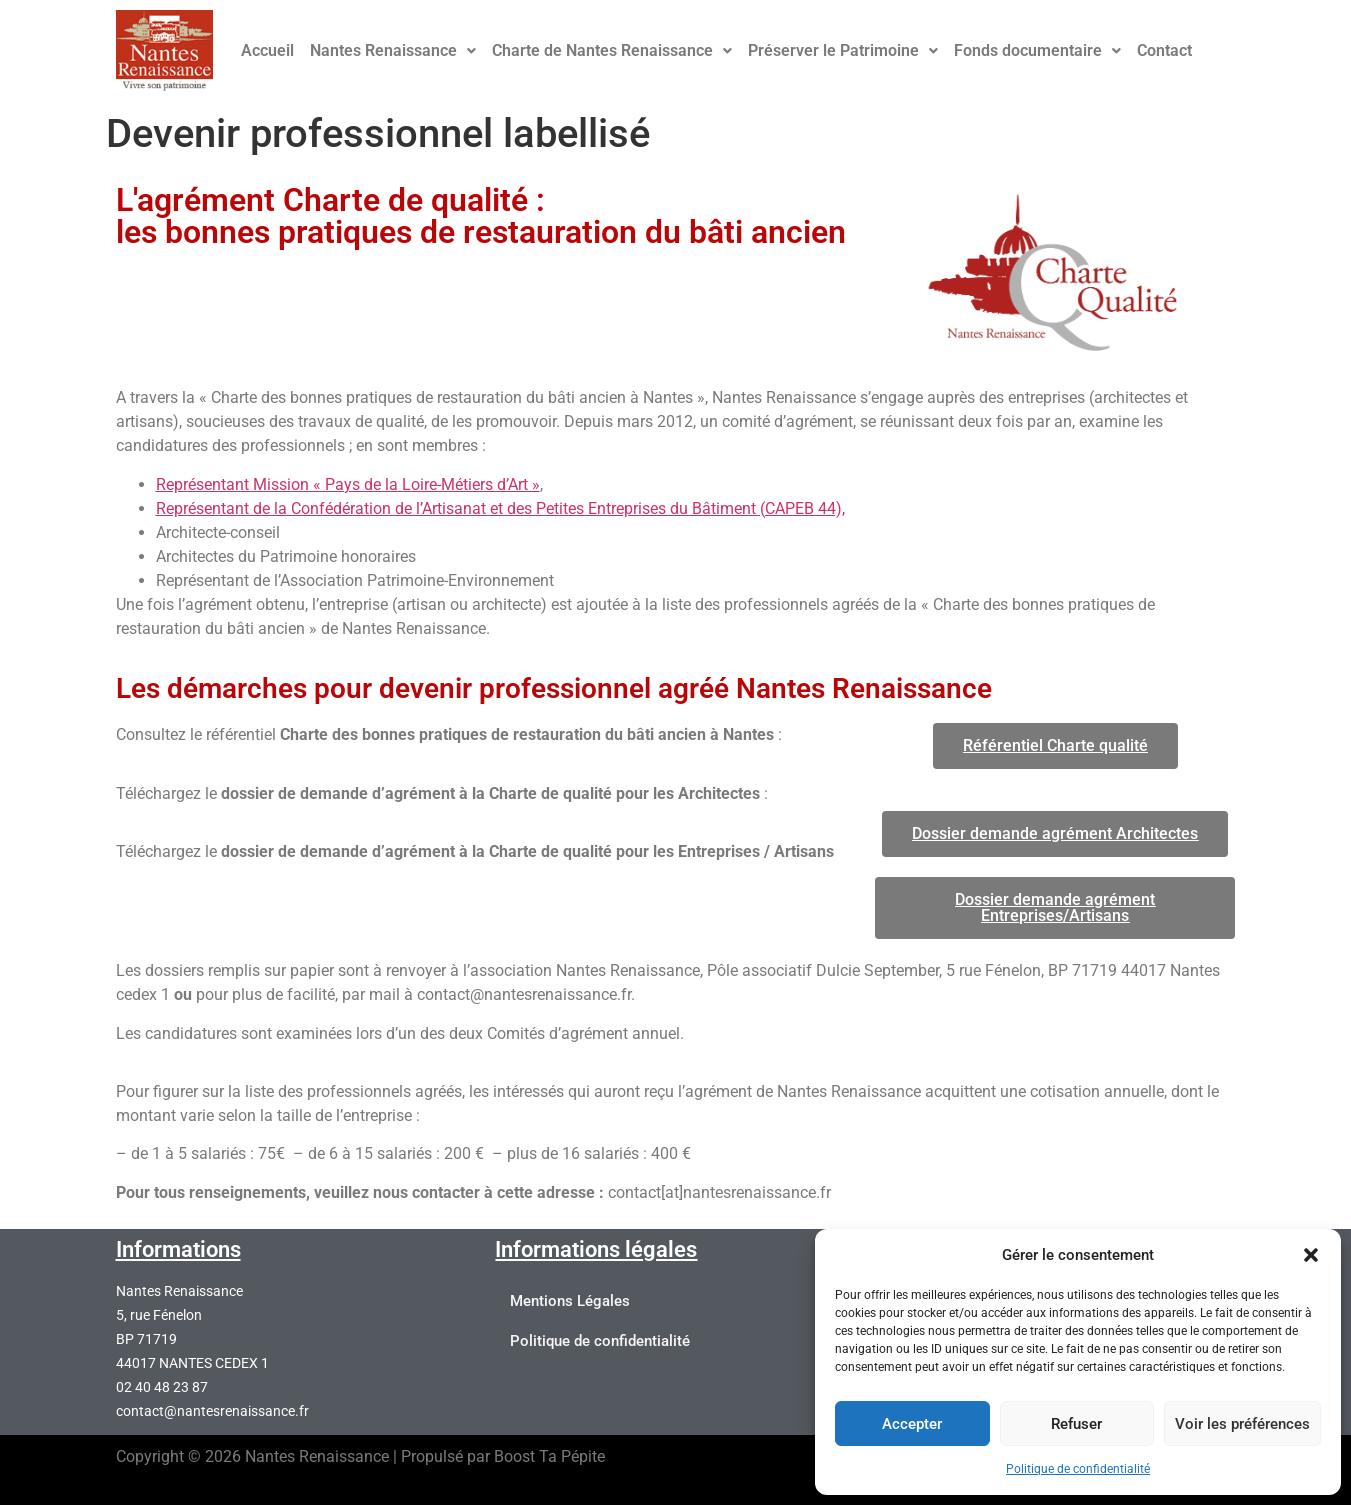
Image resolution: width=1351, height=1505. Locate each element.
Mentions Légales (570, 1301)
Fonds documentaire (1037, 50)
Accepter (912, 1424)
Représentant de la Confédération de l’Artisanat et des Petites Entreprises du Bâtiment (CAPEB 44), (500, 508)
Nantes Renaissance (393, 50)
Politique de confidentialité (1078, 1469)
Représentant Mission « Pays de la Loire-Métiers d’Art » (348, 484)
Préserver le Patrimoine (843, 50)
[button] (1311, 1255)
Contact (1164, 50)
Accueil (267, 50)
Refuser (1076, 1424)
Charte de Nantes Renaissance (612, 50)
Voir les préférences (1242, 1424)
